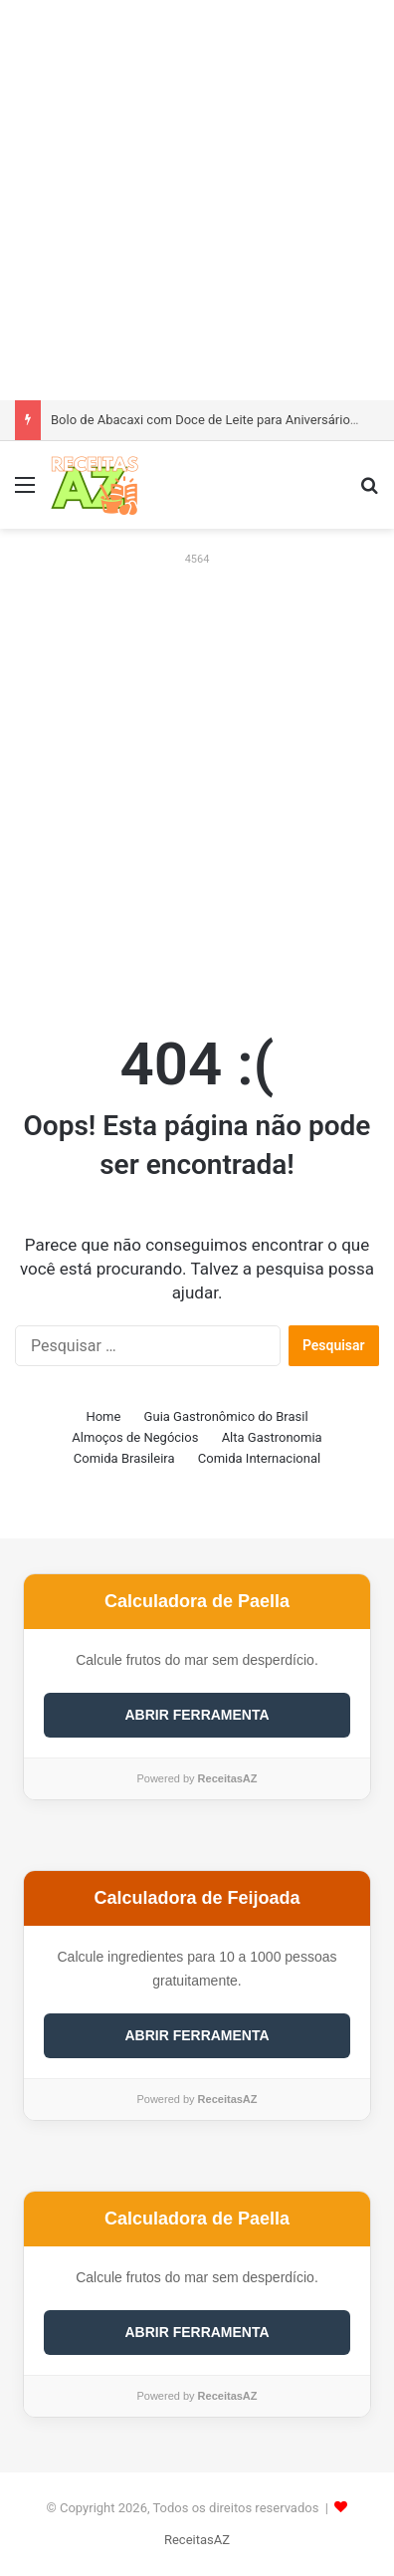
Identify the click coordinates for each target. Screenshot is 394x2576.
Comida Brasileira (124, 1458)
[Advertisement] (197, 197)
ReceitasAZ (197, 2539)
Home (103, 1416)
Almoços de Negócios (135, 1437)
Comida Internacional (259, 1458)
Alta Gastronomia (272, 1437)
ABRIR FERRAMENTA (196, 1715)
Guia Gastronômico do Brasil (226, 1416)
